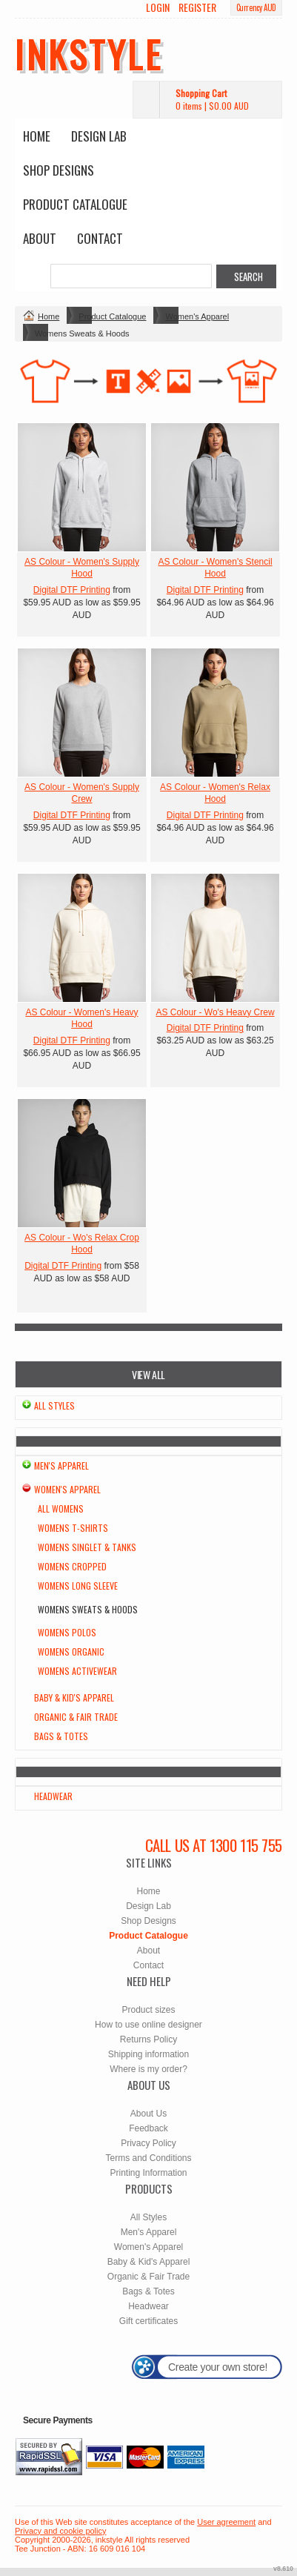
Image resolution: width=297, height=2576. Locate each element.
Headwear (53, 1796)
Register (197, 7)
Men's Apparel (61, 1465)
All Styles (54, 1405)
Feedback (148, 2128)
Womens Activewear (77, 1670)
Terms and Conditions (148, 2158)
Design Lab (99, 136)
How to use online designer (148, 2024)
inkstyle (88, 53)
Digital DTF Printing (71, 590)
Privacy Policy (148, 2143)
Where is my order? (148, 2069)
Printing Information (148, 2173)
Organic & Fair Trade (76, 1716)
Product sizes (148, 2010)
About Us (148, 2113)
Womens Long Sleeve (78, 1585)
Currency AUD (256, 7)
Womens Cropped (72, 1566)
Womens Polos (67, 1632)
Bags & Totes (61, 1736)
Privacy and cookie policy (61, 2530)
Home (36, 136)
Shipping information (148, 2054)
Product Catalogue (75, 204)
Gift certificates (148, 2321)
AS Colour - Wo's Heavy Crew (215, 1012)
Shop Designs (58, 170)
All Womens (61, 1508)
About (39, 238)
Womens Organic (71, 1651)
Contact (100, 238)
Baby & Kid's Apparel (74, 1697)
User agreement (226, 2521)
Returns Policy (148, 2039)
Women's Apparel (197, 316)
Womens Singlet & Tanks (87, 1547)
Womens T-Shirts (73, 1527)
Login (158, 7)
